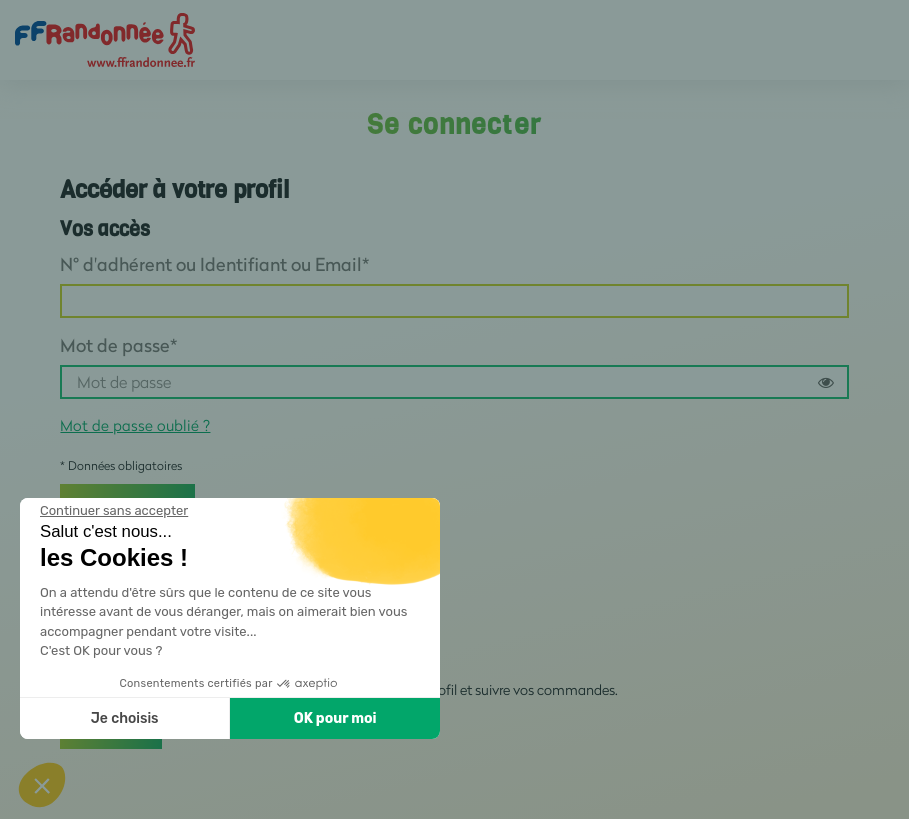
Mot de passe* (118, 345)
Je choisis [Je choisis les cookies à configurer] (125, 718)
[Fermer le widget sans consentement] (114, 511)
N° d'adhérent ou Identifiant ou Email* (214, 264)
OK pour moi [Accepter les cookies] (335, 718)
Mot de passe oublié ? (135, 425)
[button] (42, 785)
